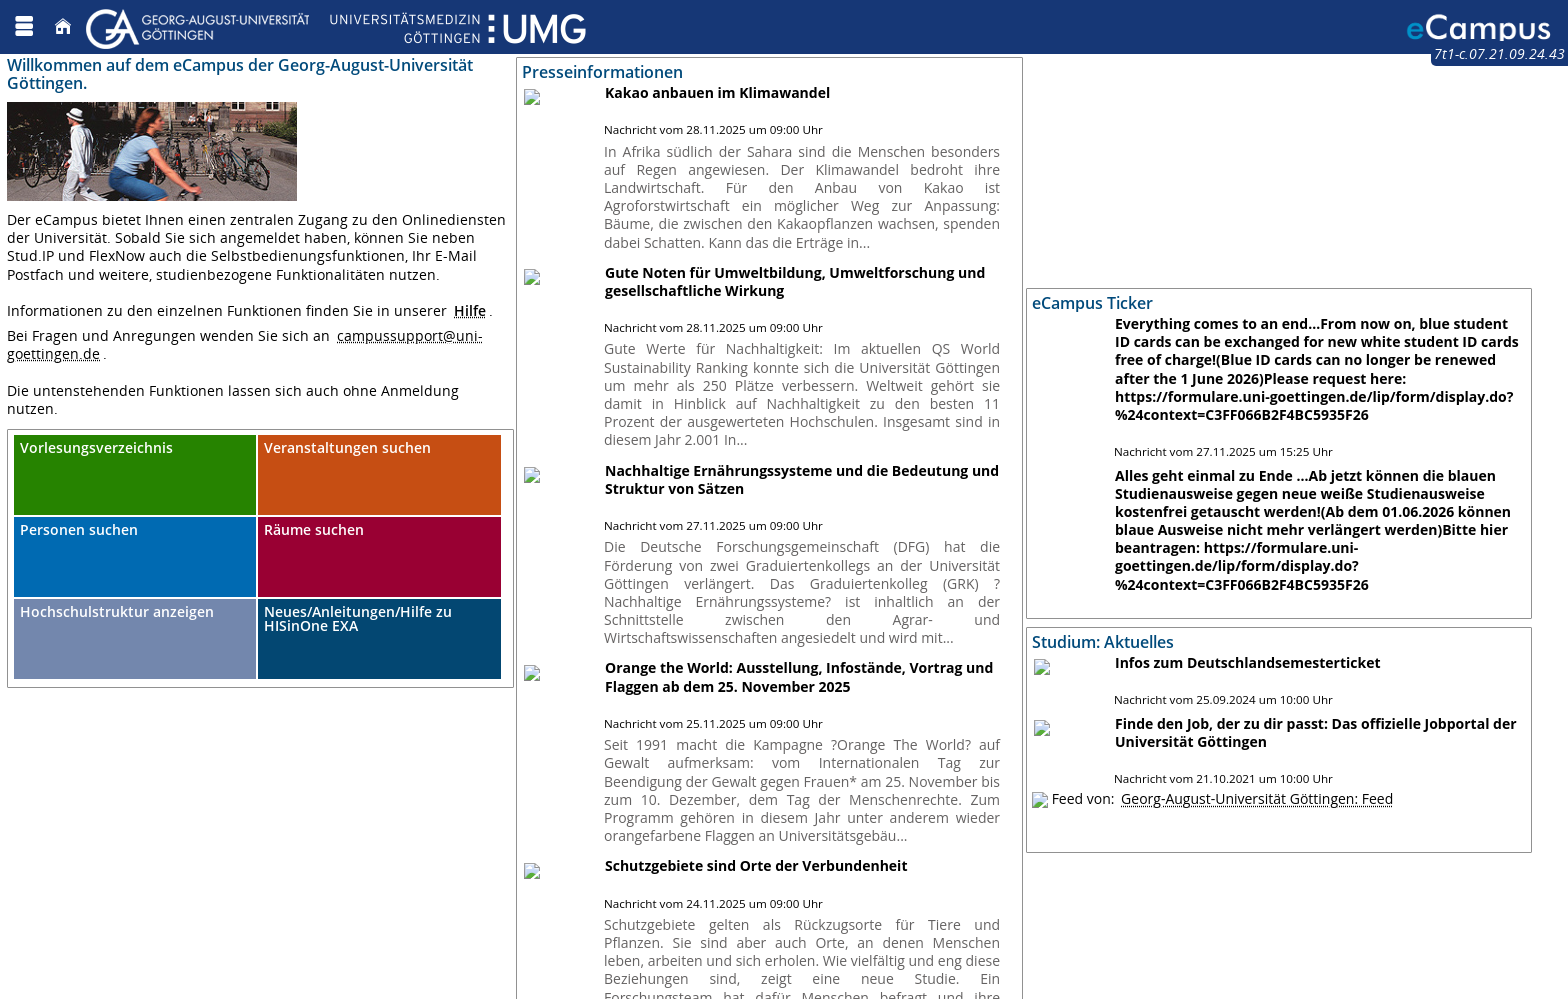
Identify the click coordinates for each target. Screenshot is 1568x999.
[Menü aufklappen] (24, 26)
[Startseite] (63, 26)
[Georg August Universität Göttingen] (336, 26)
